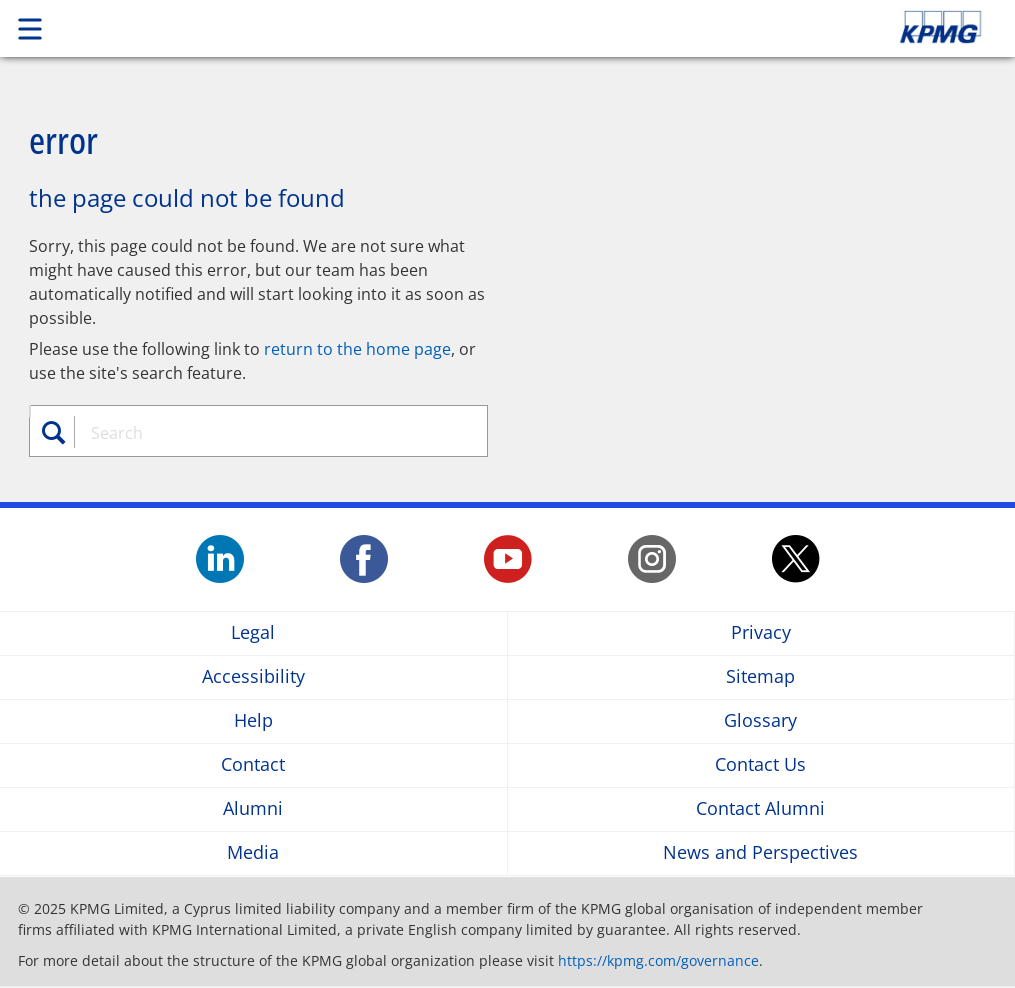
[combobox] (269, 433)
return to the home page (357, 349)
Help (253, 721)
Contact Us (760, 765)
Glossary (760, 721)
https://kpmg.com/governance (658, 960)
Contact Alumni (760, 809)
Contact (253, 765)
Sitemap (760, 677)
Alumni (253, 809)
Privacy (761, 633)
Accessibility (253, 677)
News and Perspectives (760, 853)
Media (253, 853)
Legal (253, 633)
